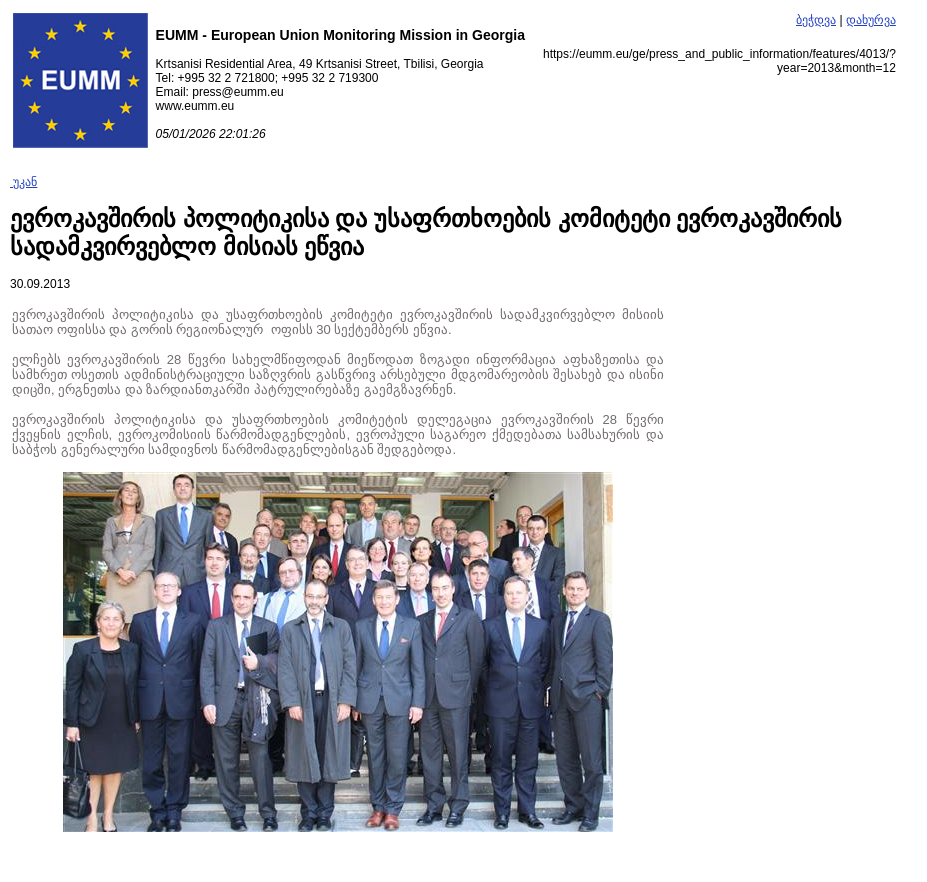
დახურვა (871, 20)
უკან (23, 182)
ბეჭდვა (816, 20)
